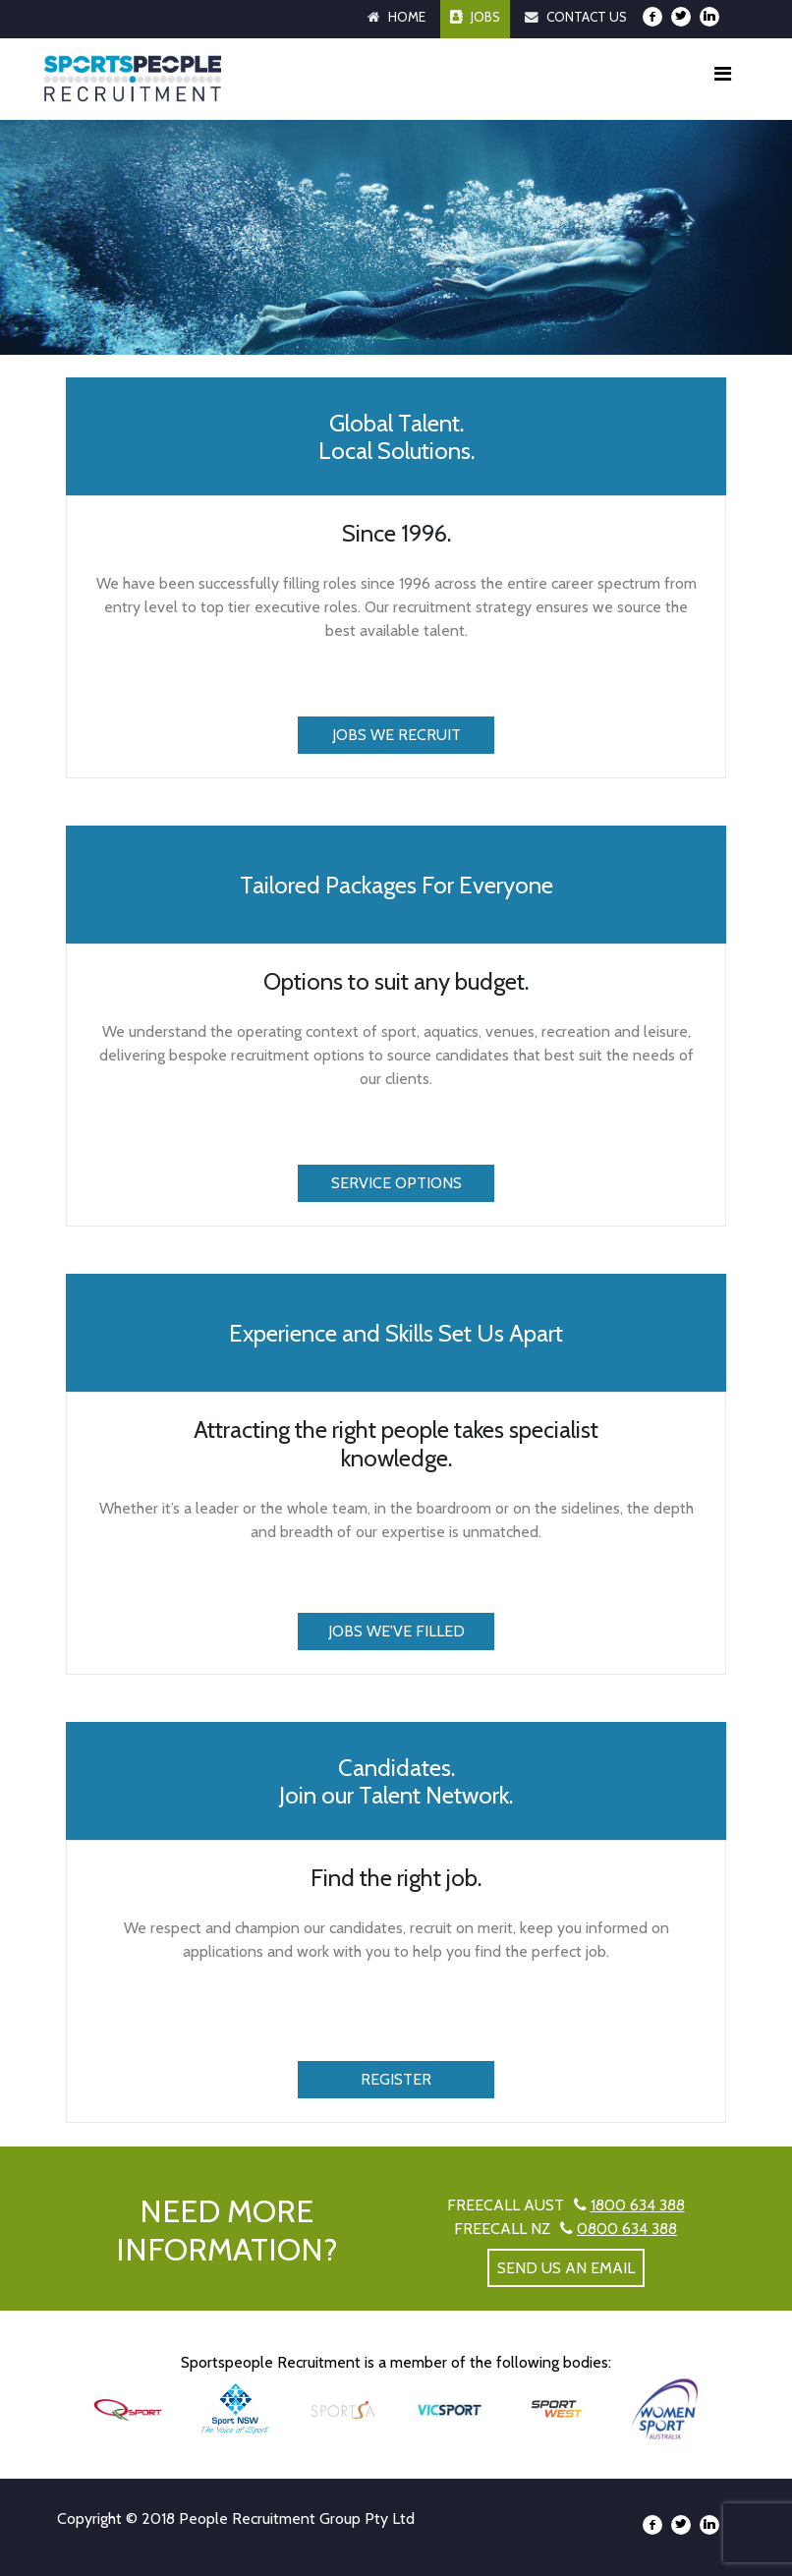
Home (406, 17)
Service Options (396, 1183)
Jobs (485, 17)
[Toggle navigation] (722, 78)
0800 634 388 (627, 2228)
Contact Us (586, 17)
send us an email (566, 2268)
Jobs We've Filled (396, 1631)
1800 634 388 (638, 2205)
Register (396, 2079)
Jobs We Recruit (396, 734)
